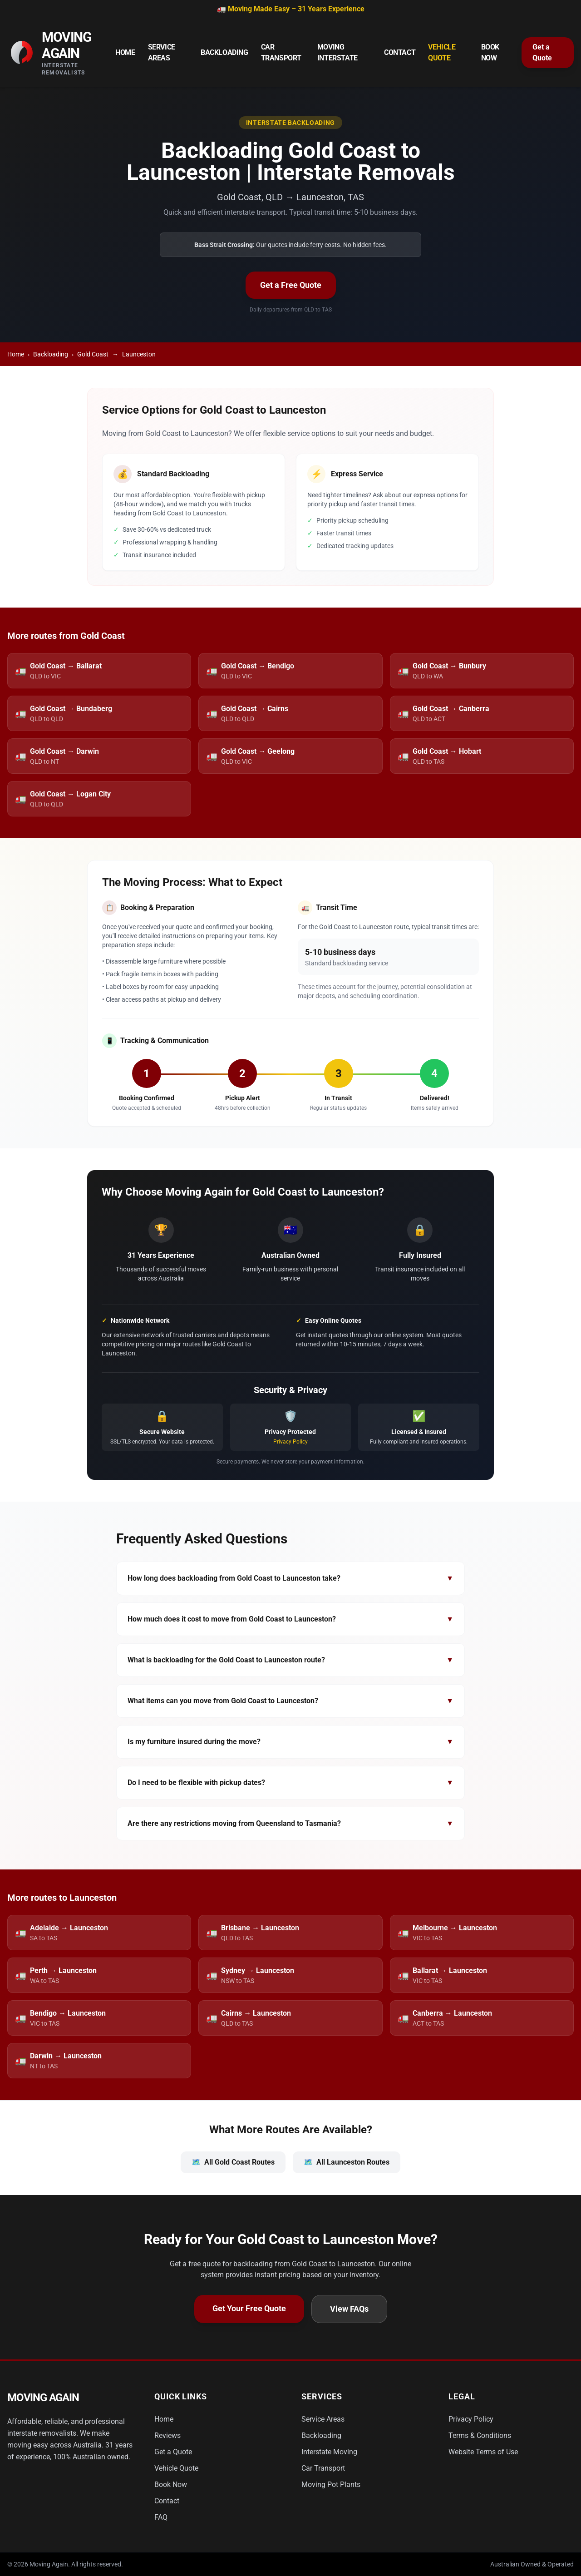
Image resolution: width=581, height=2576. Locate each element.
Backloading (224, 52)
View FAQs (349, 2309)
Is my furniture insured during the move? (290, 1741)
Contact (399, 52)
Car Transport (281, 52)
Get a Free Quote (290, 285)
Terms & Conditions (479, 2435)
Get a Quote (542, 52)
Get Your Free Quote (249, 2308)
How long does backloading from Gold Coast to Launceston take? (290, 1578)
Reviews (167, 2435)
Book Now (490, 52)
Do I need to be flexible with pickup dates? (290, 1782)
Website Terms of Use (483, 2451)
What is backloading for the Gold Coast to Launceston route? (290, 1660)
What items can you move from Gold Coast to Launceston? (290, 1701)
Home (125, 52)
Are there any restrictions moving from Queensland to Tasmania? (290, 1823)
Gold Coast (92, 354)
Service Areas (161, 52)
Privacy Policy (290, 1442)
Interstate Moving (329, 2451)
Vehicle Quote (441, 52)
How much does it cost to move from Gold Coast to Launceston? (290, 1619)
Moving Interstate (337, 52)
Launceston (139, 354)
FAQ (160, 2517)
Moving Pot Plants (330, 2484)
